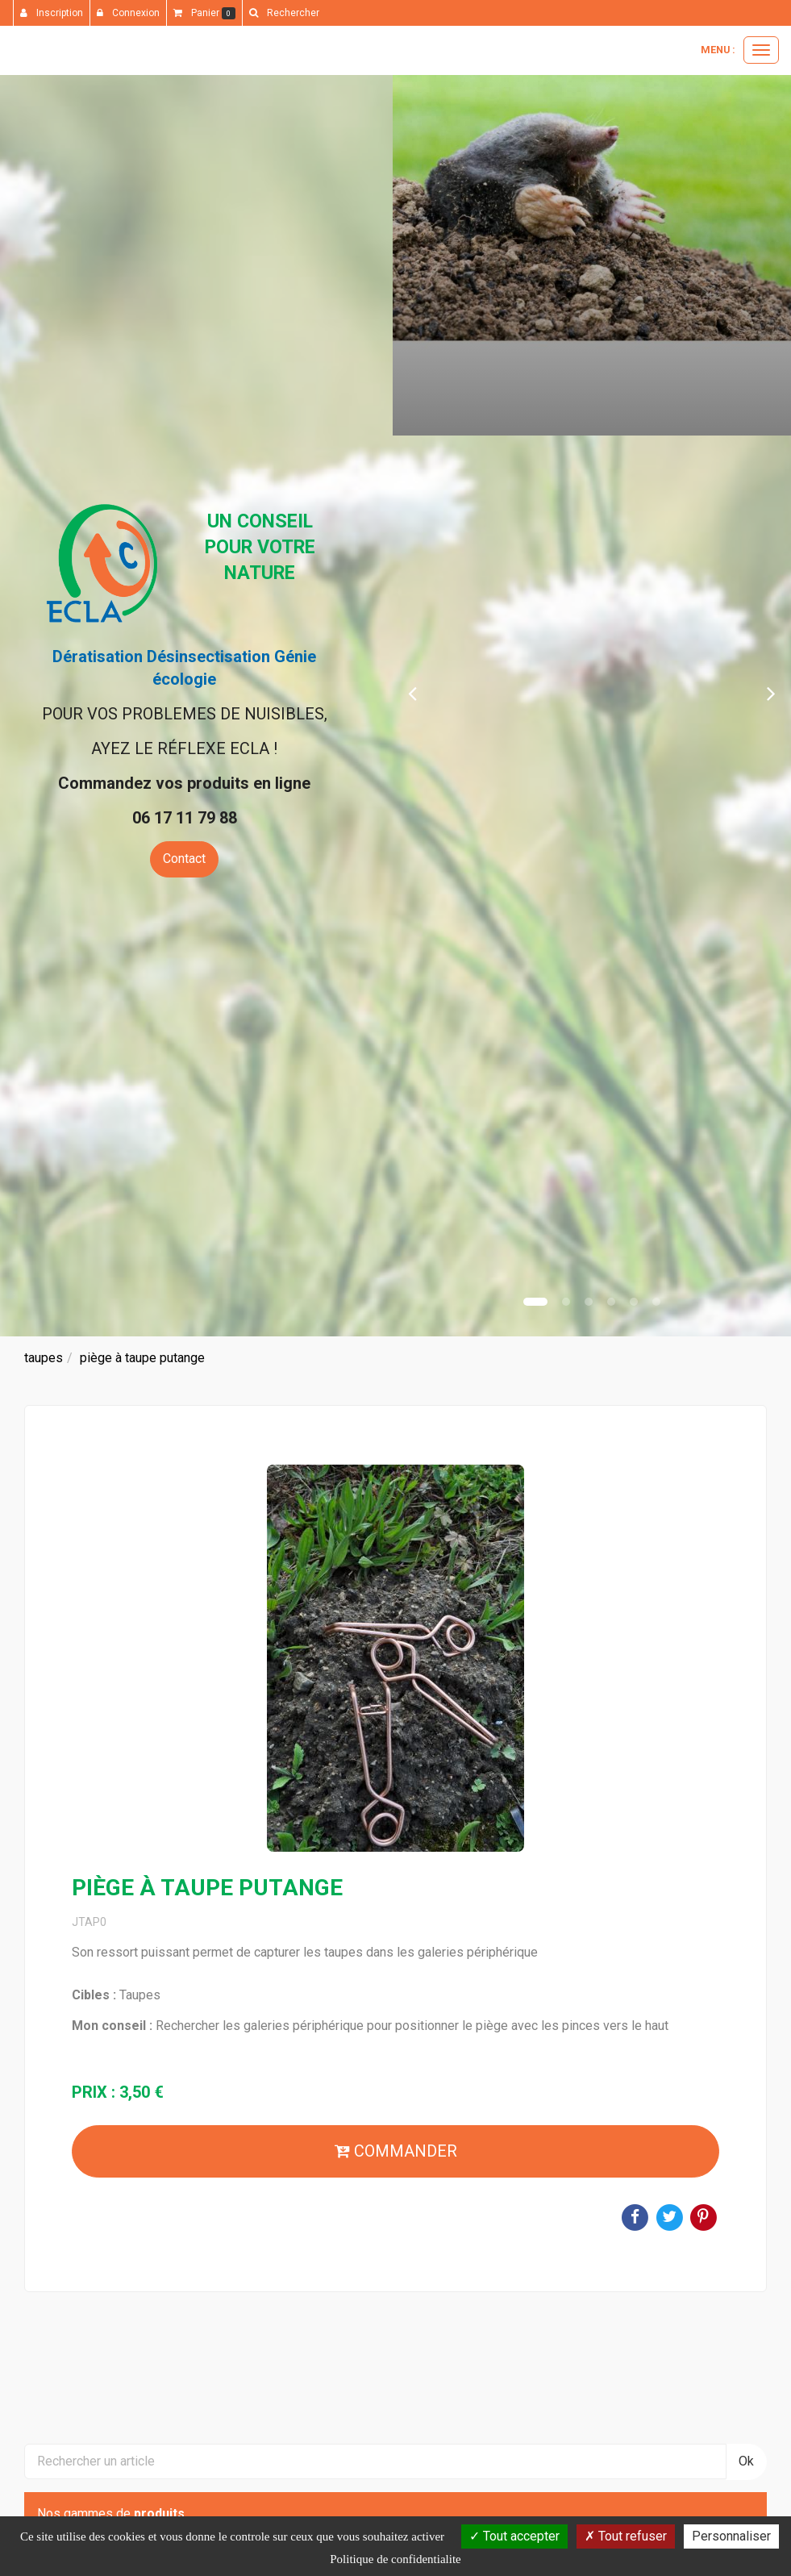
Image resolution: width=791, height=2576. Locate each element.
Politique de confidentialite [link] (395, 2559)
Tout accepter (514, 2536)
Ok (746, 2461)
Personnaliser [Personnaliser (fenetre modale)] (731, 2536)
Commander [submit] (396, 2151)
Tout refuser (626, 2536)
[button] (412, 692)
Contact (184, 858)
